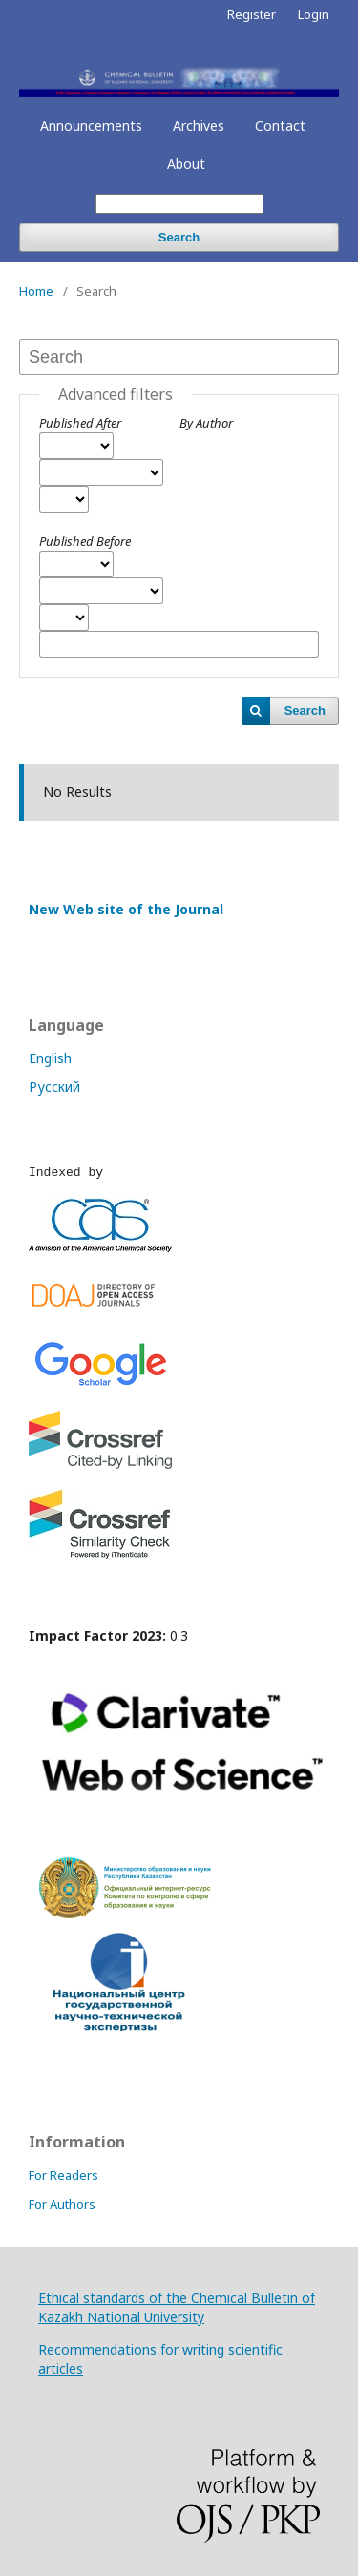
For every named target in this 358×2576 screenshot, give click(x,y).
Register (251, 14)
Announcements (91, 125)
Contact (280, 125)
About (186, 164)
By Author (206, 422)
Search (179, 237)
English (50, 1058)
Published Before (85, 541)
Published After (80, 422)
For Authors (62, 2203)
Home (36, 291)
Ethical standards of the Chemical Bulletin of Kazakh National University (176, 2307)
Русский (54, 1087)
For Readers (63, 2175)
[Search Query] (179, 204)
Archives (198, 125)
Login (313, 14)
